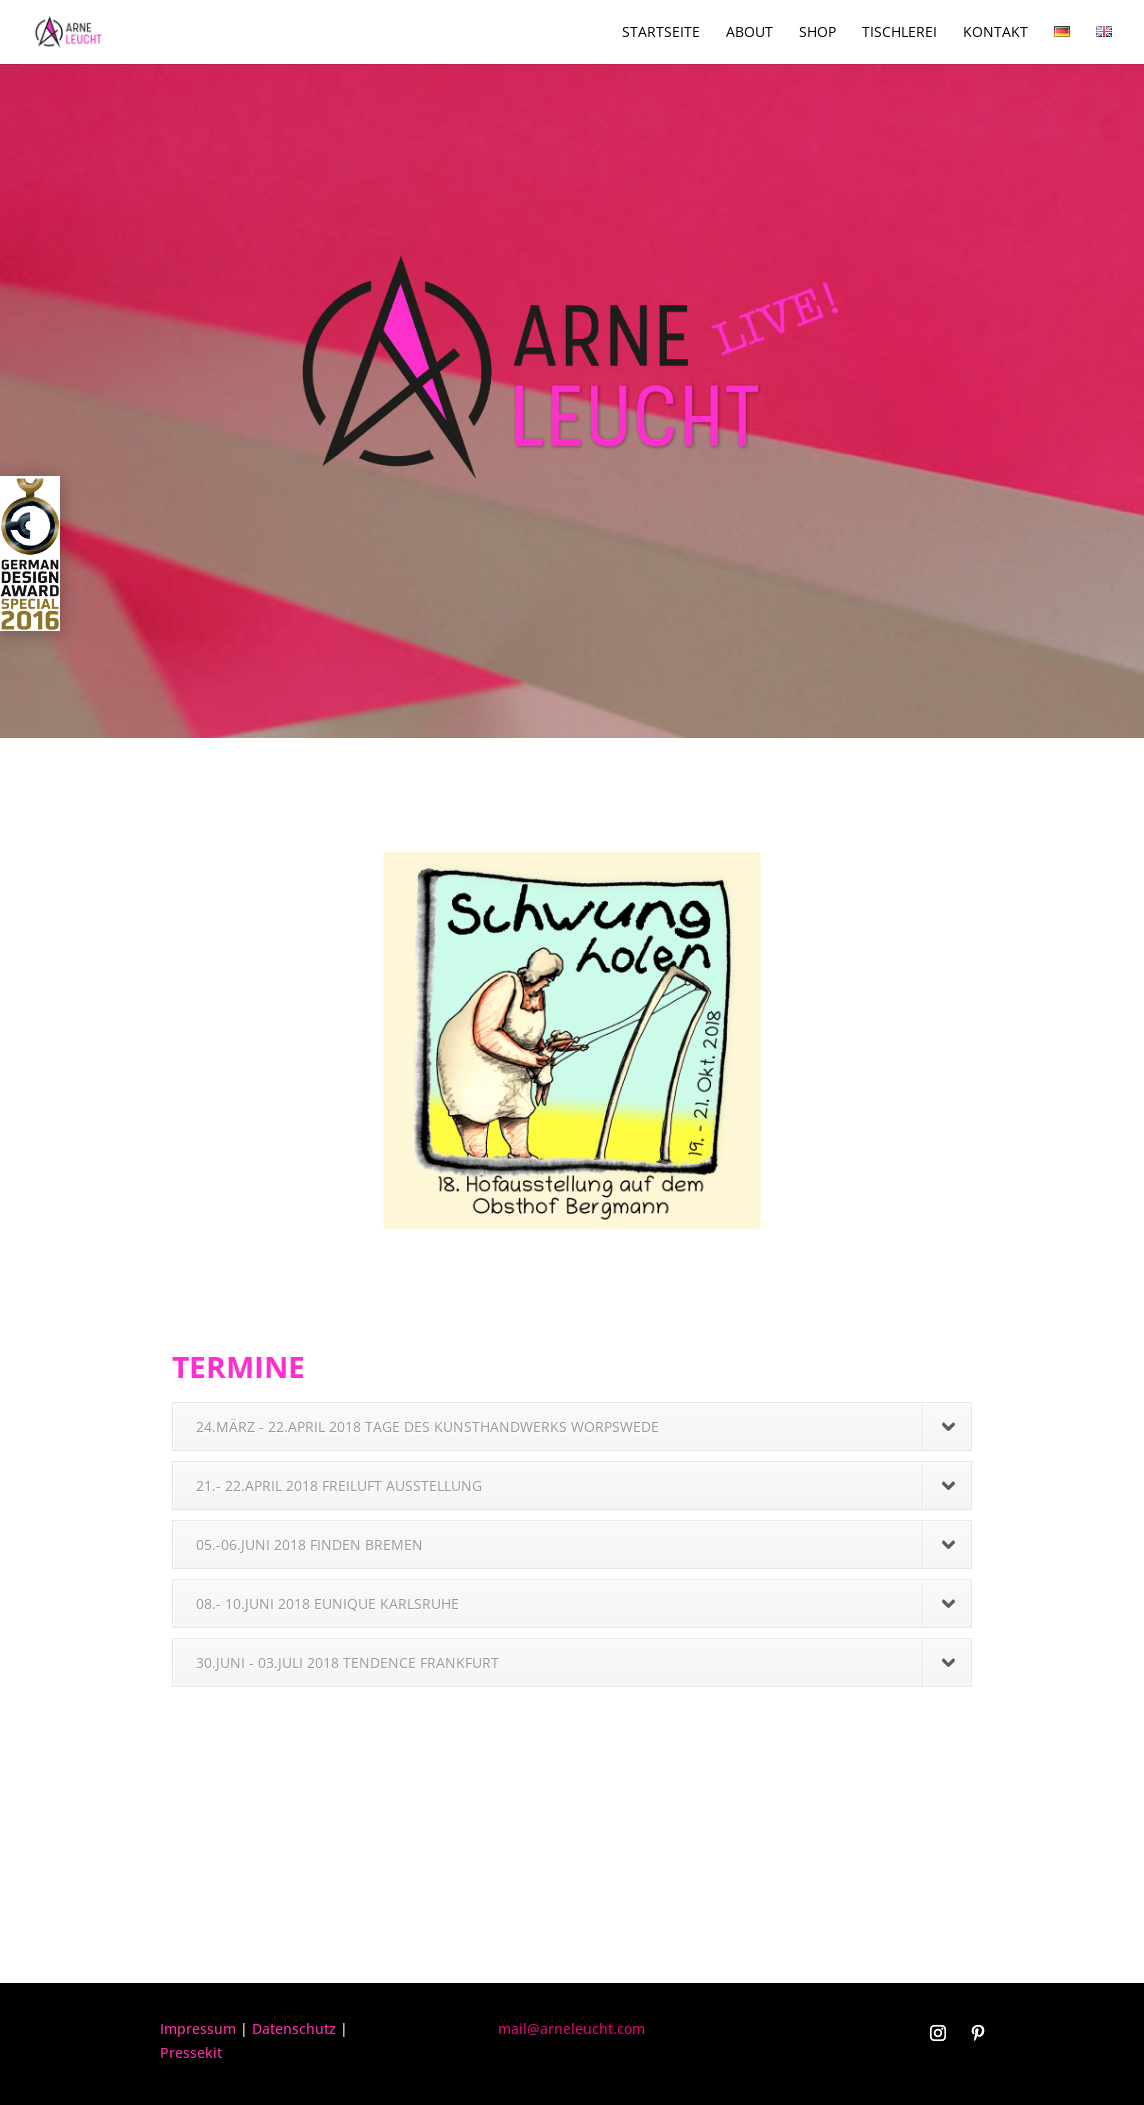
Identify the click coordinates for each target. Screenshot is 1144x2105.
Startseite (661, 33)
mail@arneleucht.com (571, 2028)
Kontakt (995, 33)
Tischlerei (899, 33)
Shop (817, 33)
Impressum (198, 2028)
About (749, 33)
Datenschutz (294, 2028)
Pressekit (191, 2052)
